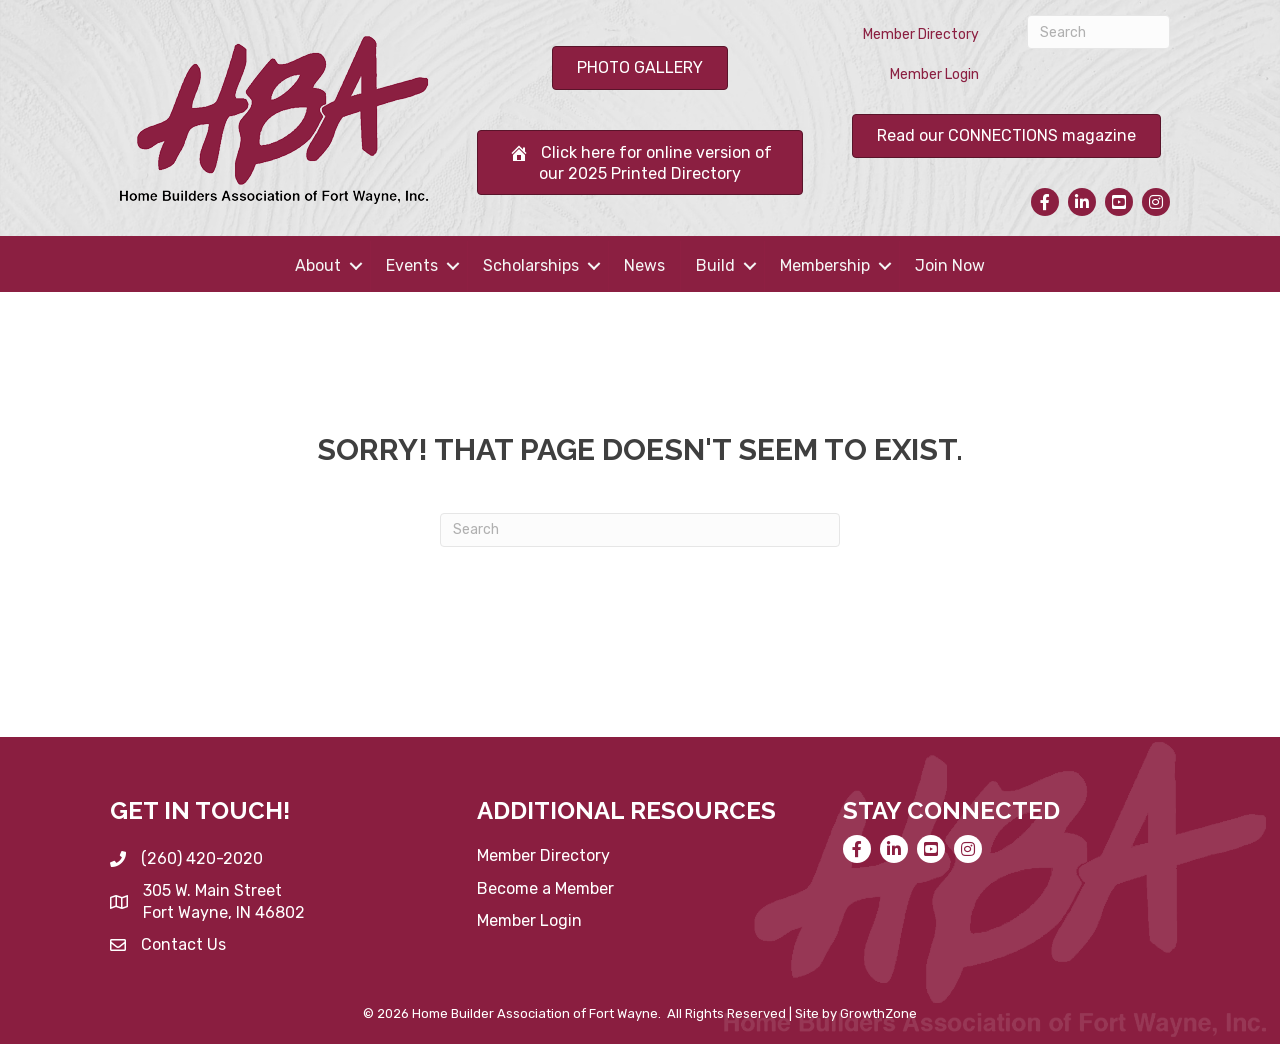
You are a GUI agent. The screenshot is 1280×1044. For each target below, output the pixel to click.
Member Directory (921, 34)
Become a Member (545, 888)
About (318, 265)
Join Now (950, 265)
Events (412, 265)
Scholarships (531, 265)
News (644, 265)
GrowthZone (878, 1013)
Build (715, 265)
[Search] (1098, 32)
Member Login (934, 74)
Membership (825, 265)
